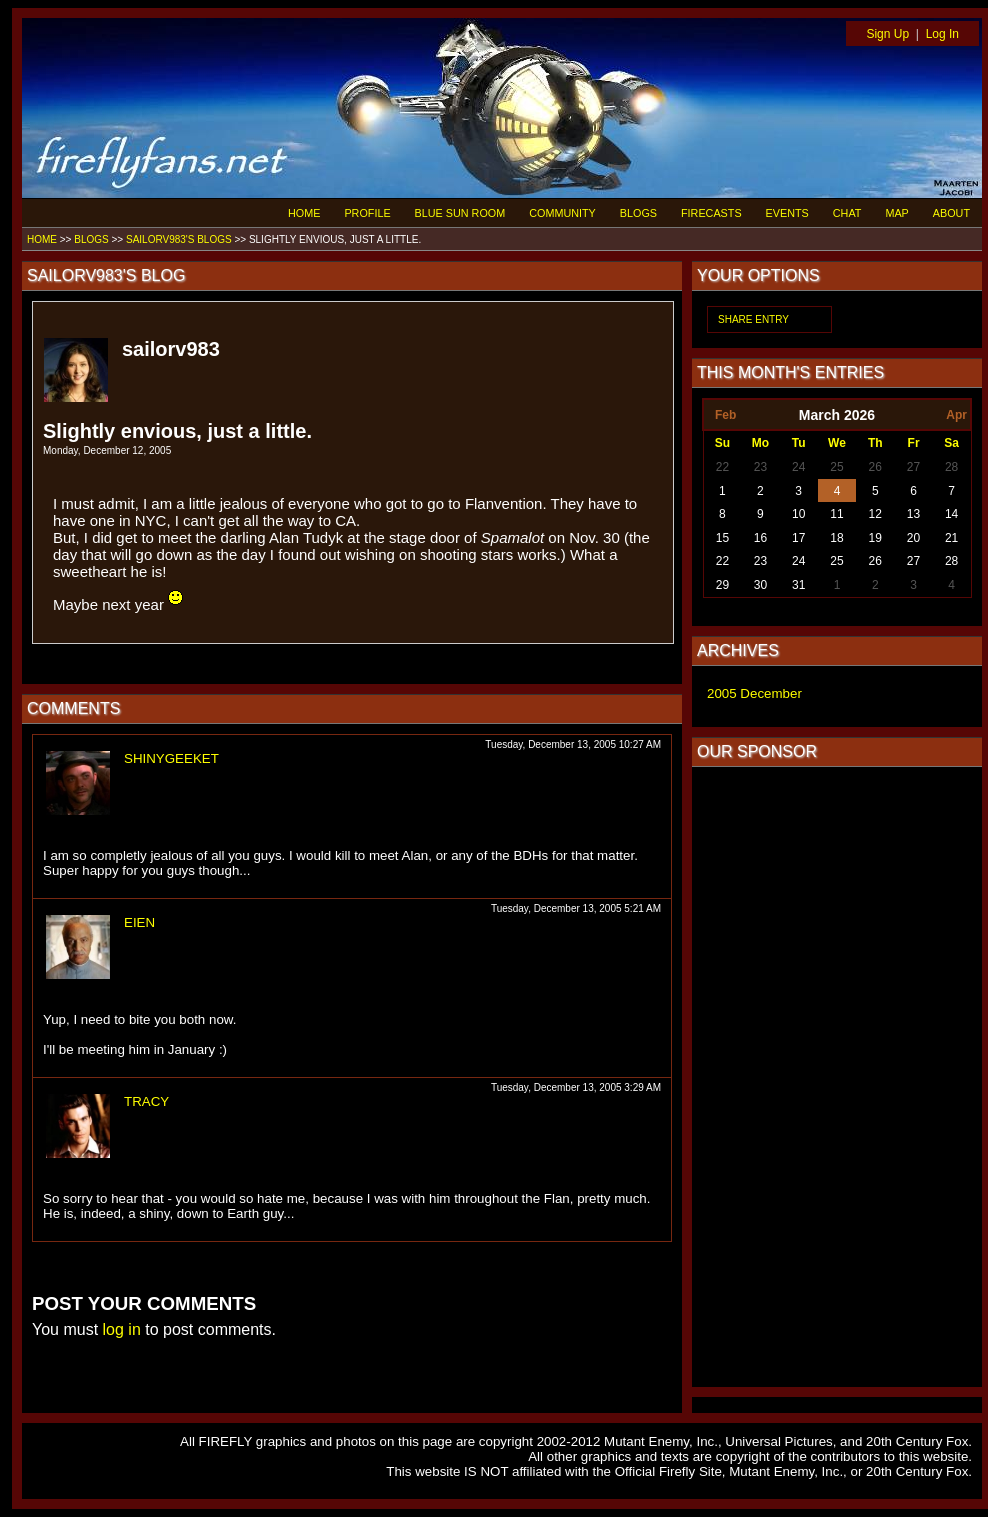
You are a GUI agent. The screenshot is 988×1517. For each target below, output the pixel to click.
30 (760, 585)
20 (913, 538)
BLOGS (638, 213)
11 (836, 514)
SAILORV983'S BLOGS (179, 239)
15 (722, 538)
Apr (956, 415)
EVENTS (787, 213)
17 (798, 538)
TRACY (146, 1101)
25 (836, 467)
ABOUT (951, 213)
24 (798, 467)
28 (951, 467)
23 (760, 467)
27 (913, 467)
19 (875, 538)
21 (951, 538)
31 (798, 585)
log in (122, 1329)
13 (913, 514)
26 (875, 467)
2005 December (754, 693)
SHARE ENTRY (753, 319)
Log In (942, 34)
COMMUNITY (562, 213)
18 (836, 538)
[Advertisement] (837, 1077)
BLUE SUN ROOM (460, 213)
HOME (304, 213)
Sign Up (887, 34)
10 (798, 514)
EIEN (139, 922)
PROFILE (367, 213)
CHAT (847, 213)
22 (722, 467)
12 (875, 514)
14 (951, 514)
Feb (725, 415)
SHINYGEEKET (171, 758)
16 (760, 538)
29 (722, 585)
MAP (896, 213)
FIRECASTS (711, 213)
